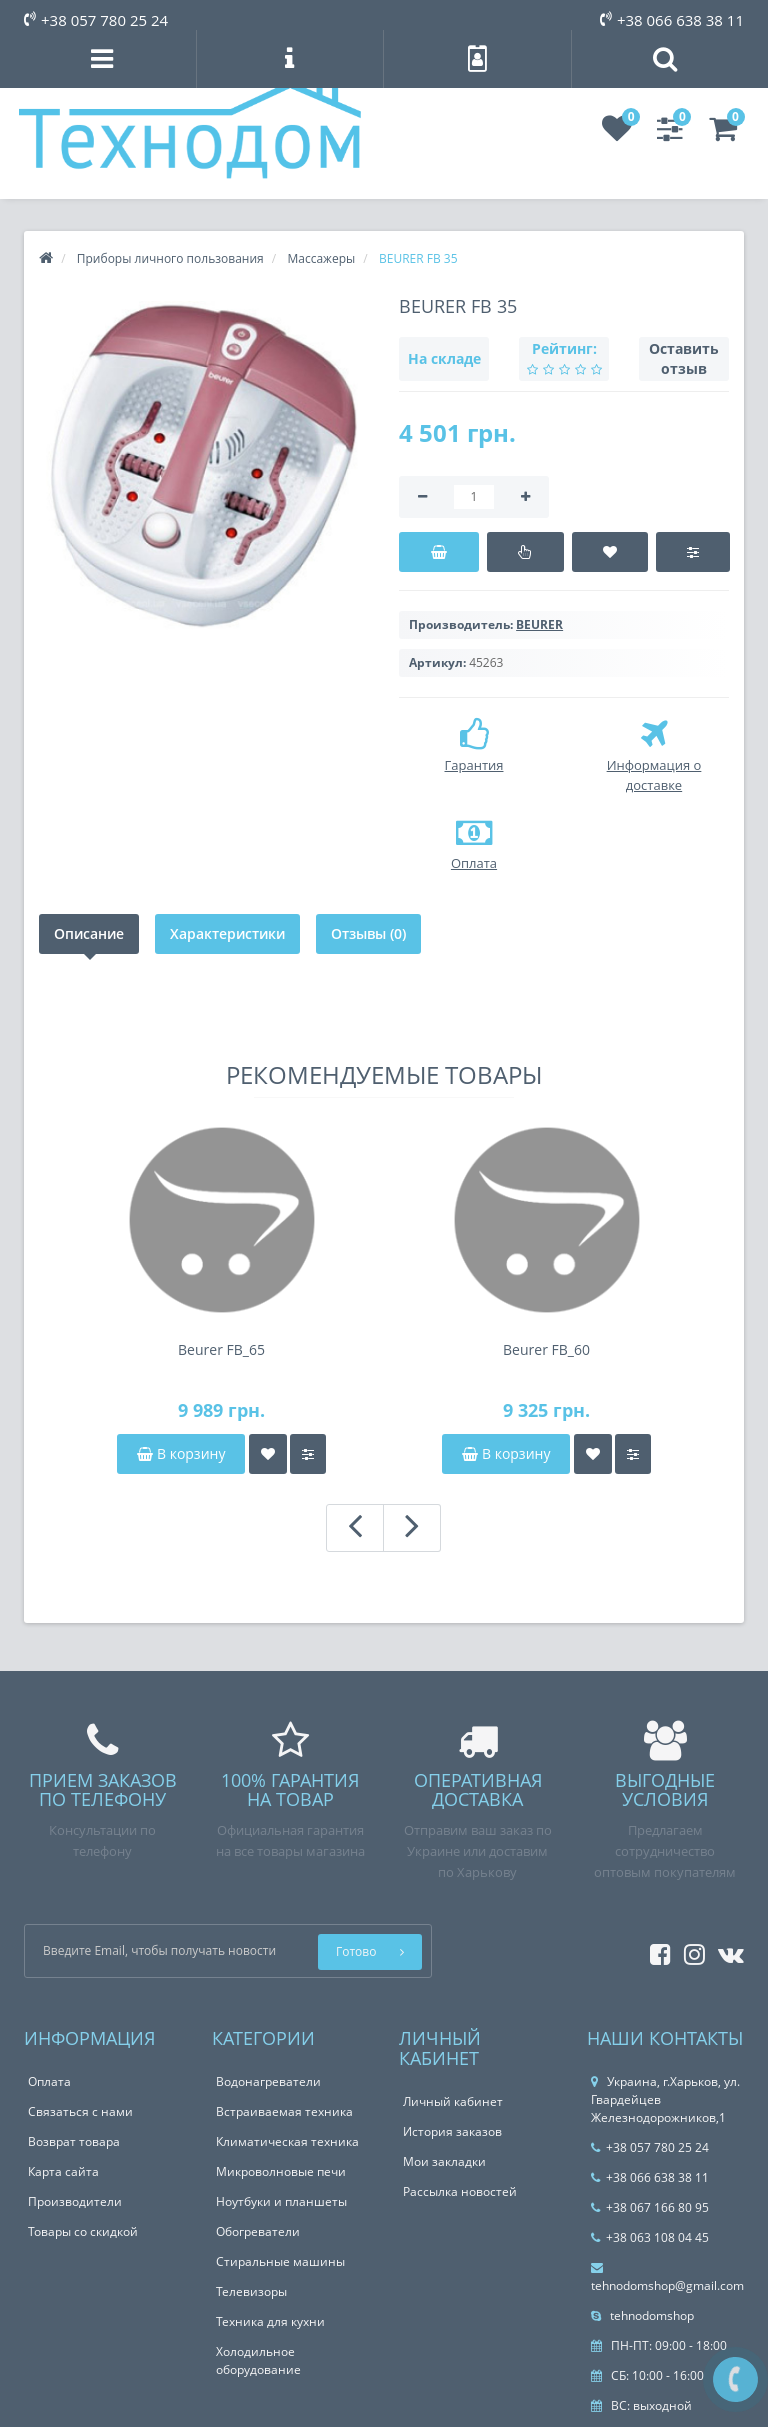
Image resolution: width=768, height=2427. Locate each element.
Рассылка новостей (460, 2191)
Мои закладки (444, 2161)
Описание (89, 933)
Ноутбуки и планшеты (281, 2201)
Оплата (49, 2081)
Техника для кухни (270, 2321)
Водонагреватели (268, 2081)
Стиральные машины (280, 2261)
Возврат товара (74, 2141)
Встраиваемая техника (284, 2111)
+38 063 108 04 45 (650, 2237)
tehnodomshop (642, 2315)
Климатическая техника (287, 2141)
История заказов (452, 2131)
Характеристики (227, 933)
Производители (75, 2201)
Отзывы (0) (368, 933)
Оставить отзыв (684, 358)
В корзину (181, 1453)
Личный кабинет (453, 2101)
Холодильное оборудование (258, 2360)
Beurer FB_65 (221, 1349)
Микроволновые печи (281, 2171)
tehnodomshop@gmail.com (667, 2278)
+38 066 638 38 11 (672, 20)
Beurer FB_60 (546, 1349)
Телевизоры (251, 2291)
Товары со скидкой (83, 2231)
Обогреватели (258, 2231)
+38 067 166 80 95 (650, 2207)
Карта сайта (63, 2171)
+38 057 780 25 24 (96, 20)
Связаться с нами (80, 2111)
